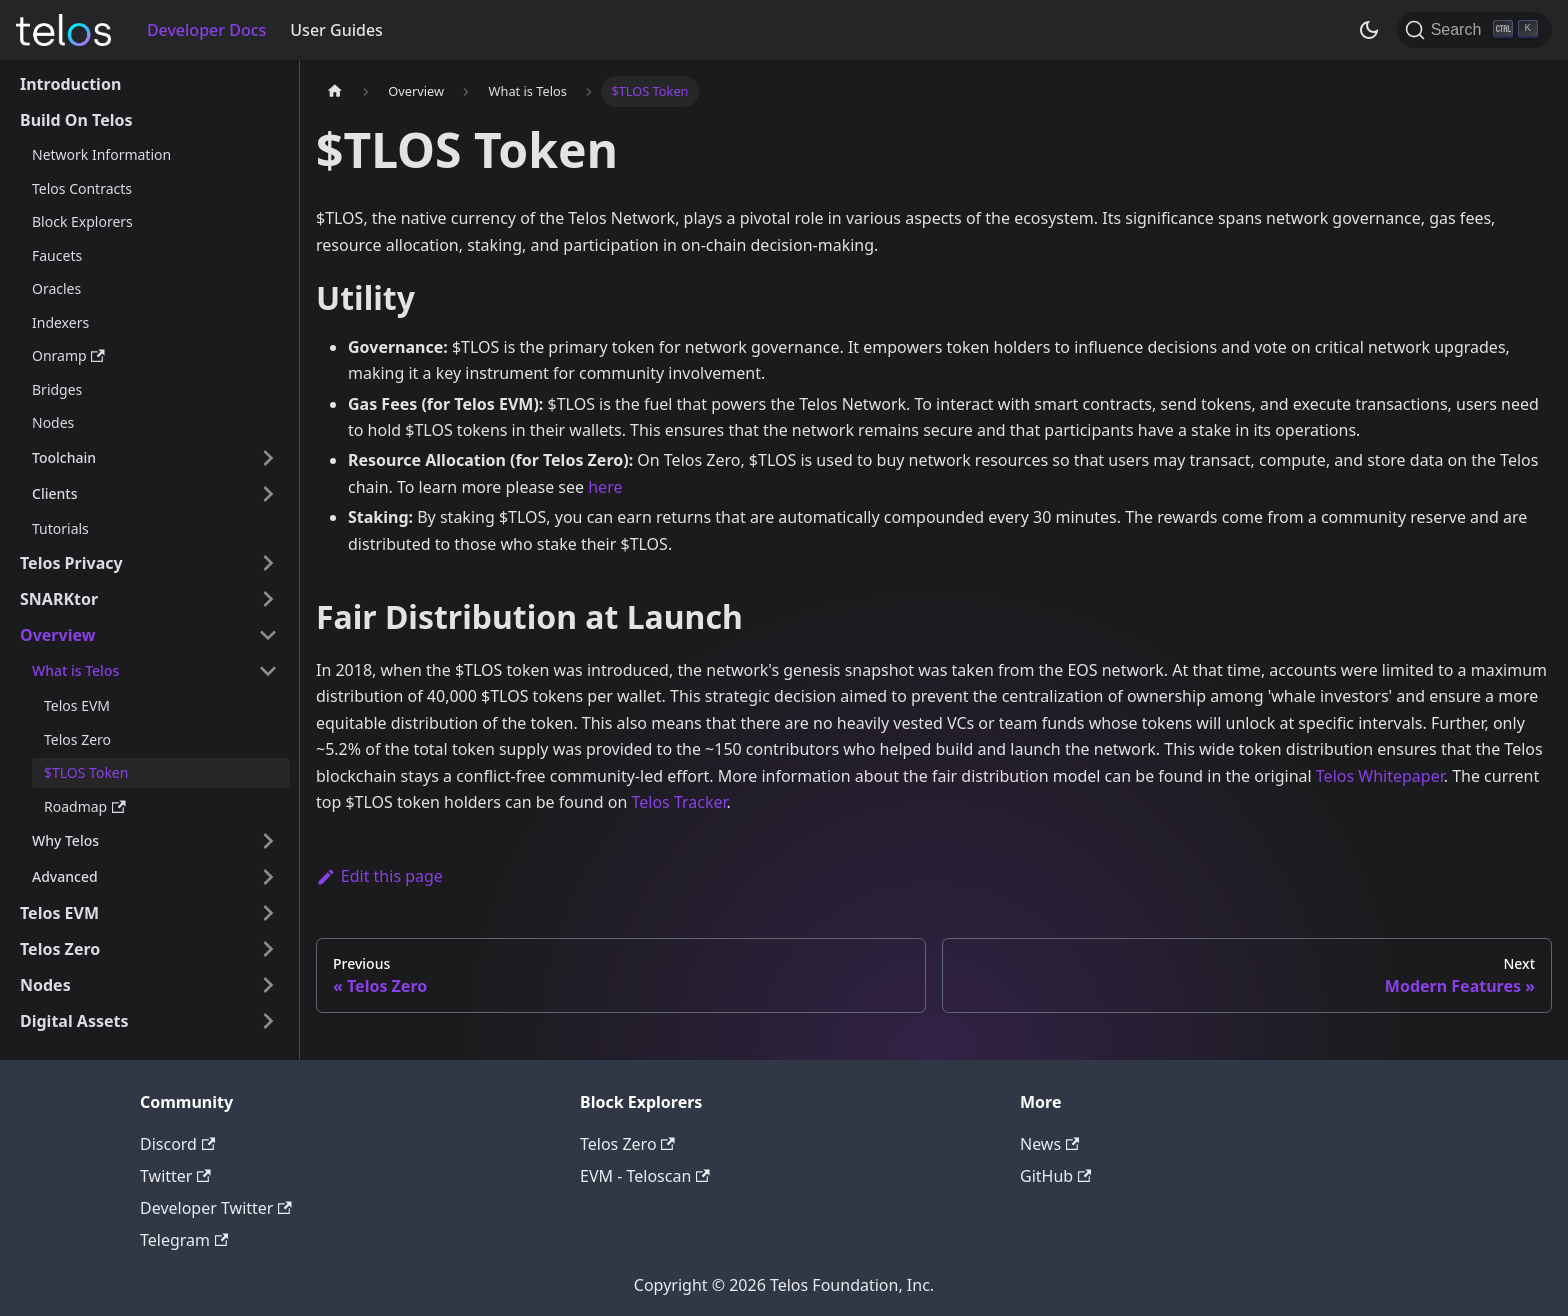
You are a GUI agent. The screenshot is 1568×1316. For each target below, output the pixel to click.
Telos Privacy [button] (71, 563)
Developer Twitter (216, 1208)
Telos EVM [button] (59, 913)
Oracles (56, 288)
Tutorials (60, 528)
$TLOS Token (86, 772)
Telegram (184, 1240)
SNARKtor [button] (59, 599)
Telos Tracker (679, 802)
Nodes (53, 422)
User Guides (336, 30)
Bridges (57, 389)
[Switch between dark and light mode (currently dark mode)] (1369, 30)
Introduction (70, 84)
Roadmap (85, 806)
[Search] (1474, 30)
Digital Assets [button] (74, 1021)
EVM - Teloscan (645, 1176)
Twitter (175, 1176)
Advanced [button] (65, 876)
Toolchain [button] (64, 457)
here (605, 487)
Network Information (101, 154)
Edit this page (379, 876)
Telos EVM (77, 705)
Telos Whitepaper (1380, 776)
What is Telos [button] (75, 670)
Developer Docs (206, 30)
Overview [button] (57, 635)
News (1049, 1144)
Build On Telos (76, 120)
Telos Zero (77, 739)
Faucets (57, 255)
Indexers (60, 322)
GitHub (1055, 1176)
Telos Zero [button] (60, 949)
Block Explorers (82, 221)
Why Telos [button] (65, 840)
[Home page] (335, 91)
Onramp (68, 355)
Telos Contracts (82, 188)
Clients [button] (54, 493)
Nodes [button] (45, 985)
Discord (177, 1144)
